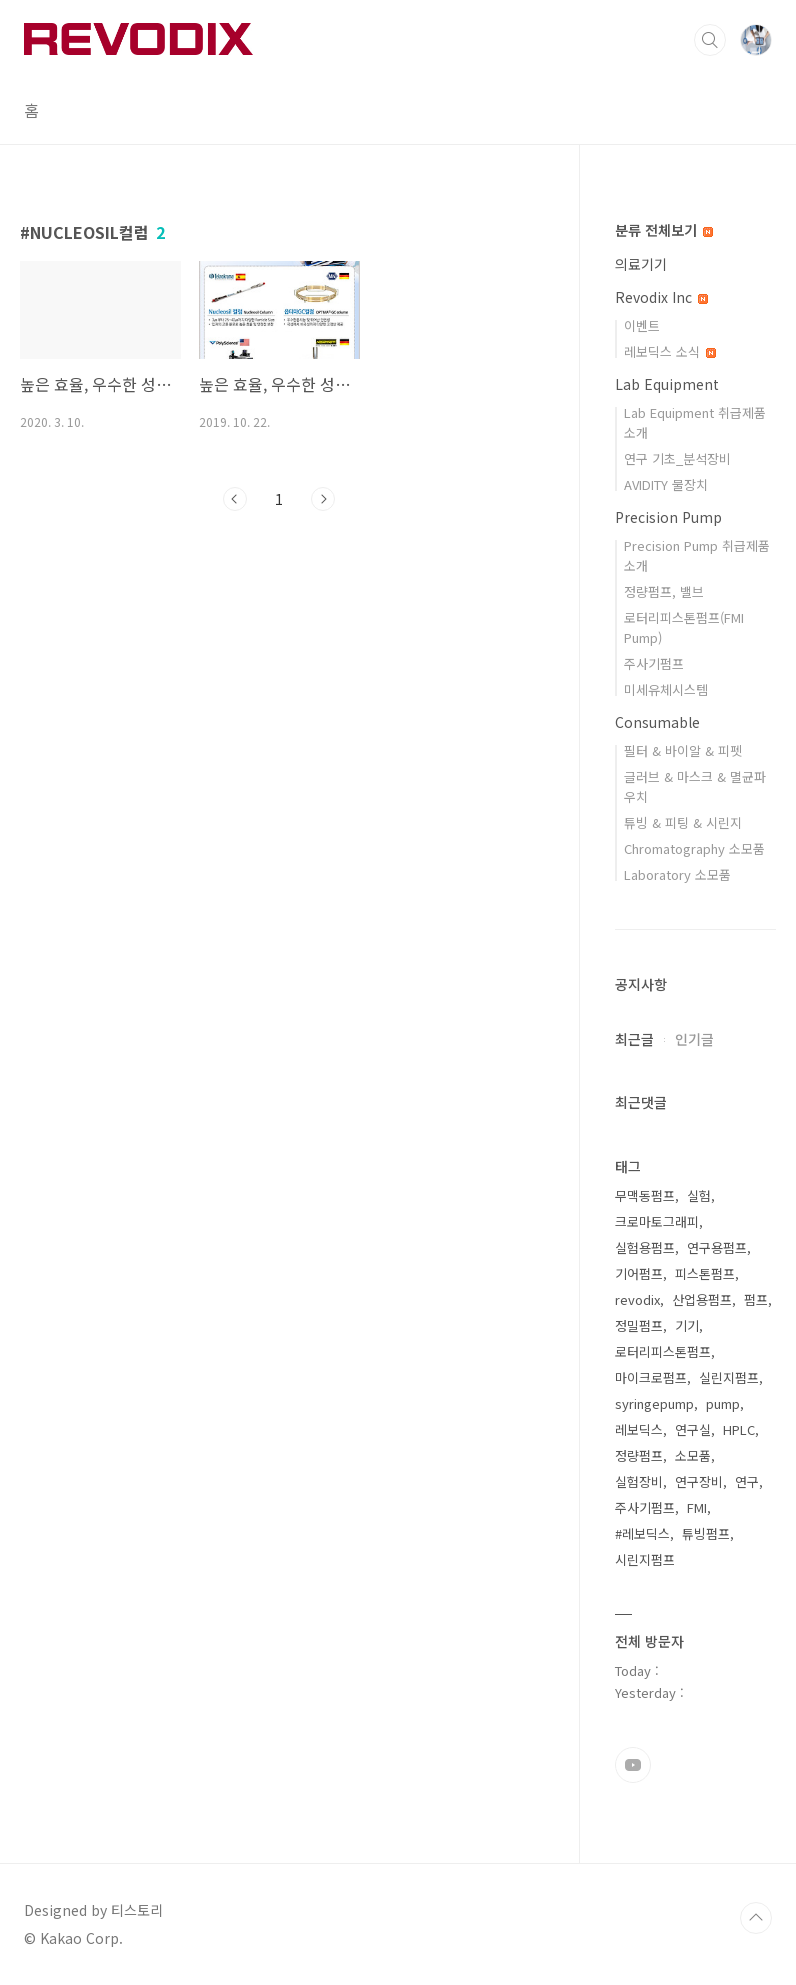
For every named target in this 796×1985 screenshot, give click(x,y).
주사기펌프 (654, 663)
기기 (687, 1325)
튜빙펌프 (706, 1533)
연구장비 (699, 1481)
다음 (323, 499)
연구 (747, 1481)
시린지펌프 (645, 1559)
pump (723, 1403)
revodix (637, 1299)
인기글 (694, 1039)
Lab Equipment (667, 384)
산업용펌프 (702, 1299)
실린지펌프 (729, 1377)
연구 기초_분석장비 (677, 458)
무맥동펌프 (645, 1195)
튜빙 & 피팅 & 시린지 (683, 822)
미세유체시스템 (666, 689)
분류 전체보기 (664, 230)
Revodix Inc (661, 297)
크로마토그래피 (657, 1221)
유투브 (633, 1765)
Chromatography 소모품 (694, 848)
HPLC (739, 1429)
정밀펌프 (639, 1325)
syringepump (654, 1403)
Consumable (657, 722)
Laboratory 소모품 (677, 874)
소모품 (693, 1455)
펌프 (756, 1299)
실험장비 (639, 1481)
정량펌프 (639, 1455)
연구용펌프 (717, 1247)
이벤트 (642, 325)
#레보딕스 (642, 1533)
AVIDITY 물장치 (666, 484)
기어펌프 (639, 1273)
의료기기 (641, 264)
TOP (756, 1918)
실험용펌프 (645, 1247)
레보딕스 (639, 1429)
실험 (699, 1195)
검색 (710, 40)
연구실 (693, 1429)
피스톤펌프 (705, 1273)
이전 (235, 499)
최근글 (634, 1039)
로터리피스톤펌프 (663, 1351)
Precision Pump (668, 517)
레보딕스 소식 (670, 351)
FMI (697, 1507)
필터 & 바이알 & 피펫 (683, 750)
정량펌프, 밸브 (664, 591)
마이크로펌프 (651, 1377)
